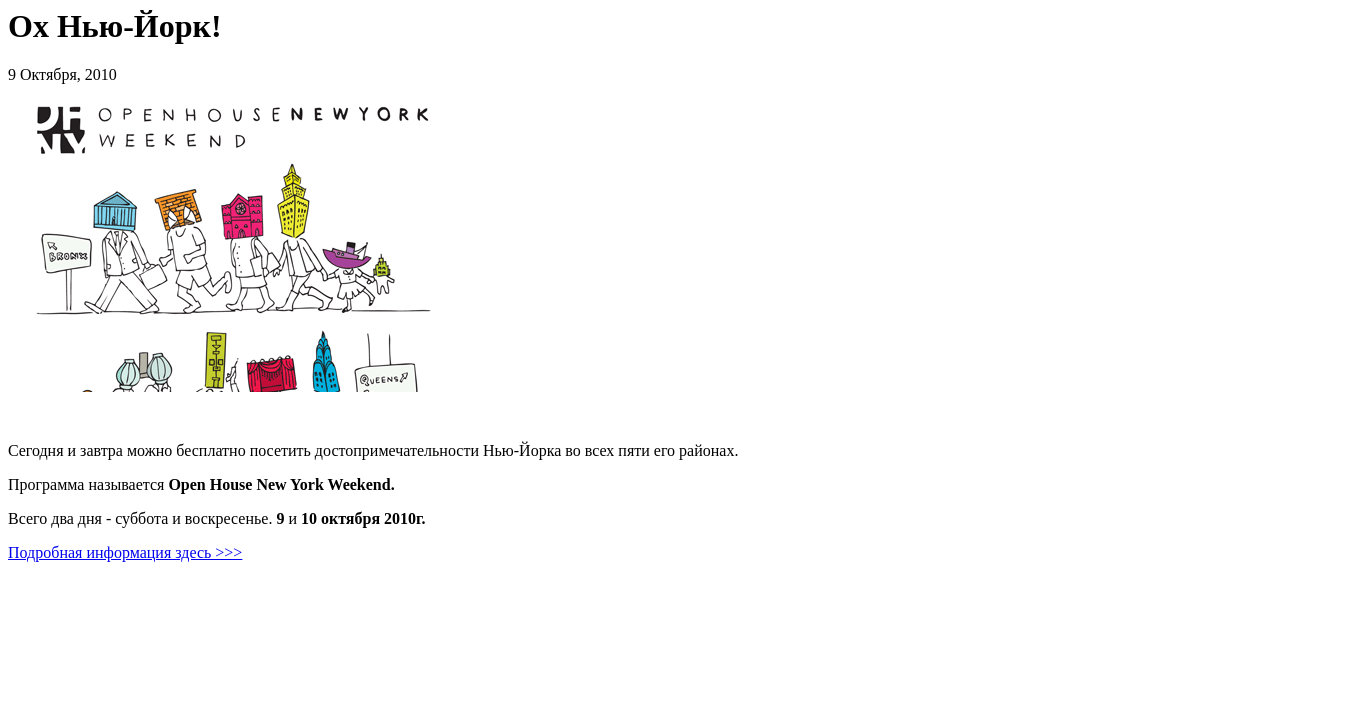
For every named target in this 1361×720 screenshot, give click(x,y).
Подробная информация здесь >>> (125, 552)
